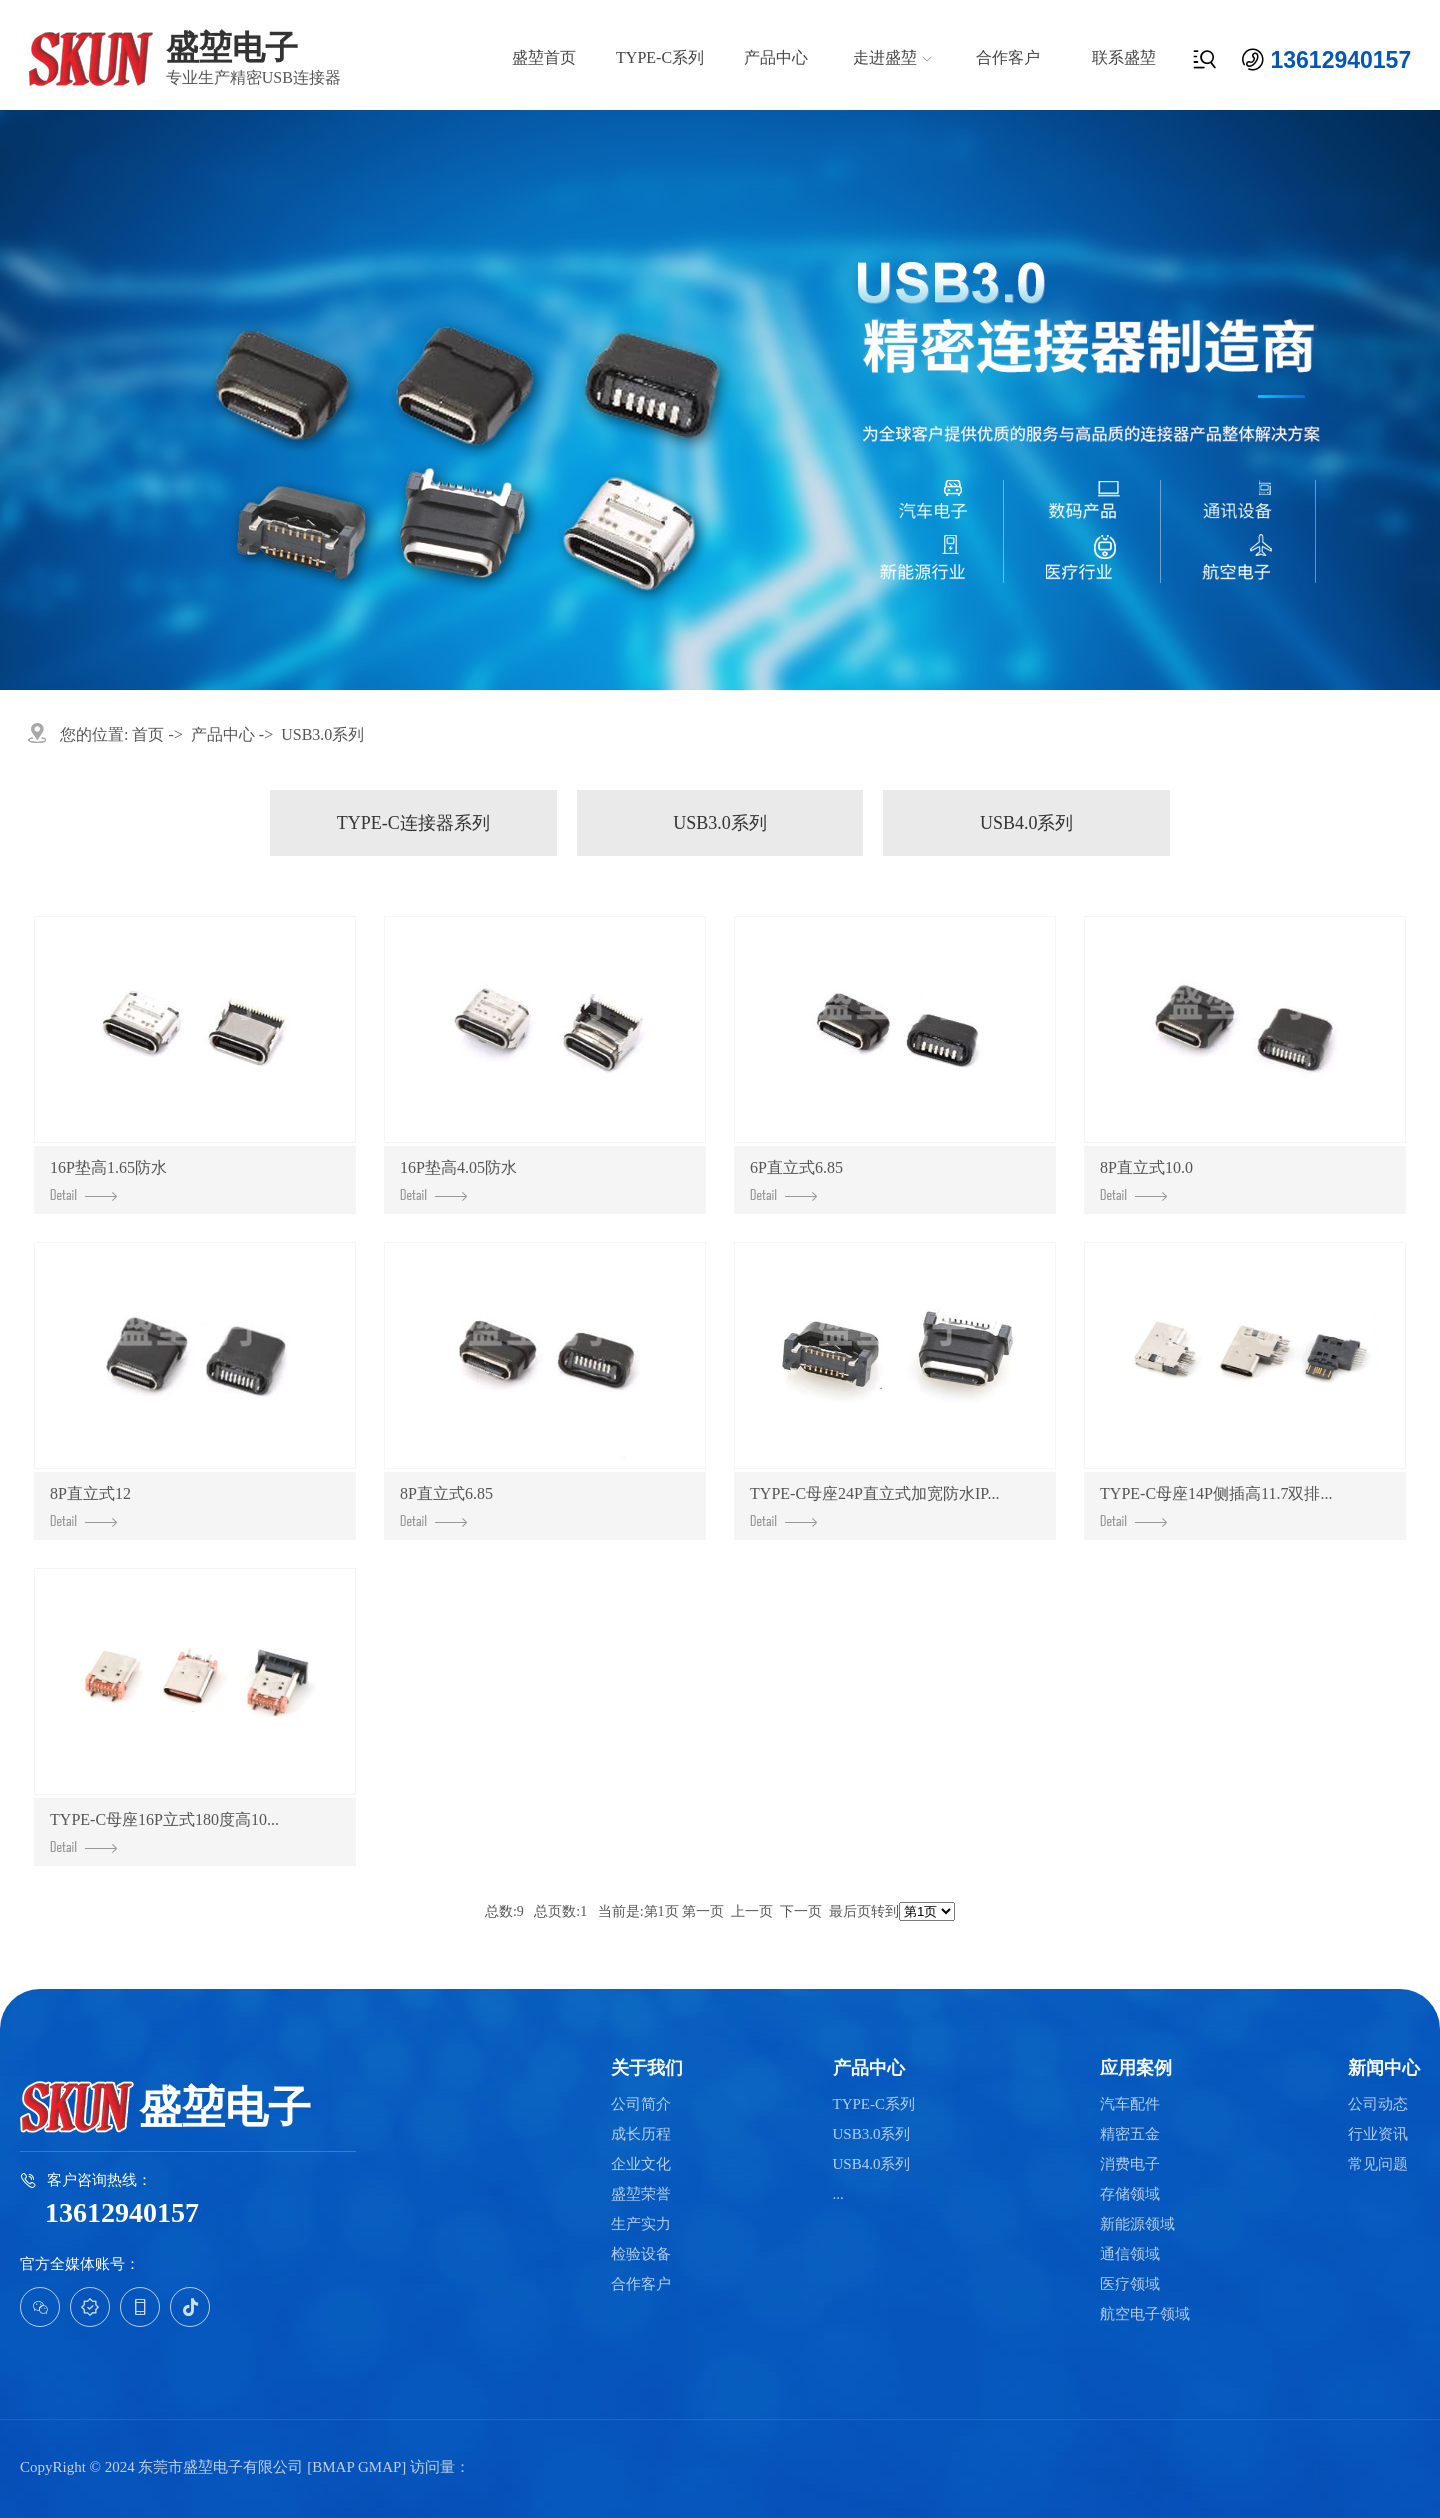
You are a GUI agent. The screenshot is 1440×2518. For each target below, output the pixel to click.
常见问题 (1378, 2164)
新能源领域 (1137, 2224)
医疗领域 (1130, 2284)
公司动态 (1378, 2104)
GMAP (379, 2467)
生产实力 (641, 2224)
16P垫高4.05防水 (458, 1180)
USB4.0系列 (1027, 823)
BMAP (333, 2467)
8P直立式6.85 (446, 1506)
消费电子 (1130, 2164)
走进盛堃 (885, 57)
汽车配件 (1130, 2104)
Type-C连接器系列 (413, 823)
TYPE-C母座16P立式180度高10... (164, 1832)
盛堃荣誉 (641, 2194)
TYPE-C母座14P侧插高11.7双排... (1216, 1506)
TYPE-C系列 (660, 57)
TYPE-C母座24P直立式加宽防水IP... (874, 1506)
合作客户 (1008, 57)
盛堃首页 (544, 57)
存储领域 (1130, 2194)
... (838, 2194)
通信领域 (1130, 2254)
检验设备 (641, 2254)
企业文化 (641, 2164)
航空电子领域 (1145, 2314)
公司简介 (641, 2104)
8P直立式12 (90, 1506)
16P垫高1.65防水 (108, 1180)
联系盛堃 (1124, 57)
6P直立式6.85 (796, 1180)
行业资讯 (1378, 2134)
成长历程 (641, 2134)
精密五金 (1130, 2134)
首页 (148, 734)
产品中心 (776, 57)
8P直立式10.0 (1146, 1180)
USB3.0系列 (322, 734)
